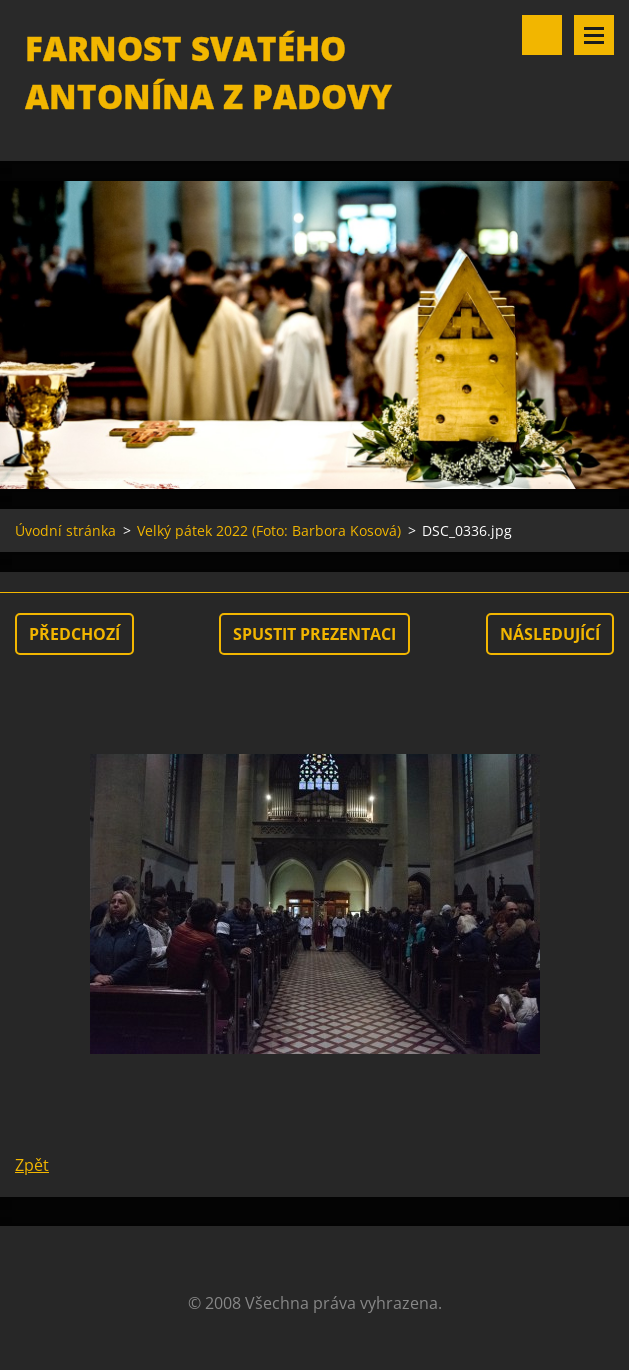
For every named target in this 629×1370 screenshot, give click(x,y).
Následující (550, 634)
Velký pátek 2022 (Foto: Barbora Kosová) (269, 530)
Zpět (32, 1165)
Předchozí (74, 634)
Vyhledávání (542, 35)
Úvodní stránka (65, 530)
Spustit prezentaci (314, 634)
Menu (594, 35)
